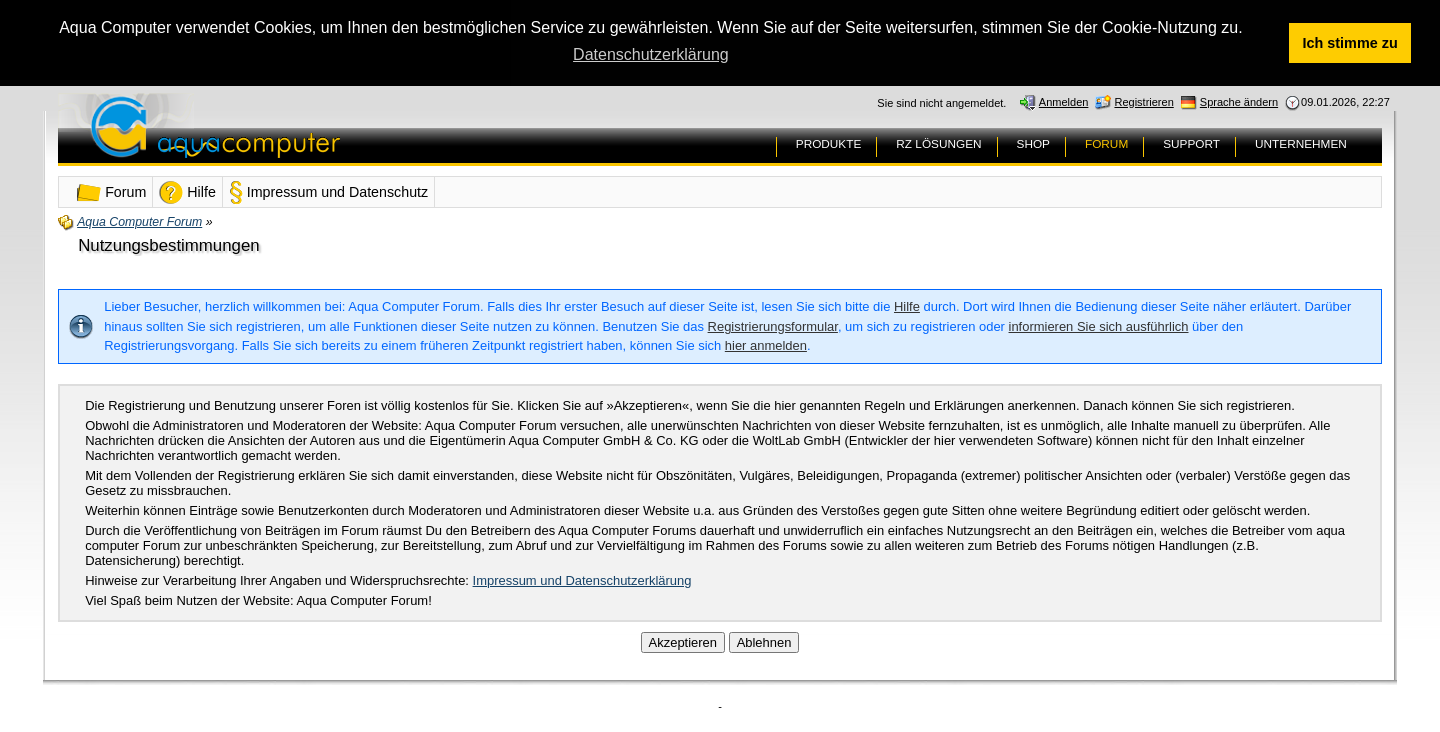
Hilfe (907, 306)
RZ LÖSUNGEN (938, 144)
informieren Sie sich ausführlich (1099, 326)
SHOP (1033, 144)
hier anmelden (766, 345)
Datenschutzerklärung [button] (651, 54)
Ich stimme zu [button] (1350, 43)
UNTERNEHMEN (1301, 144)
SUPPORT (1191, 144)
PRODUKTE (829, 144)
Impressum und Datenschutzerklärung (582, 579)
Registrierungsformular (773, 326)
